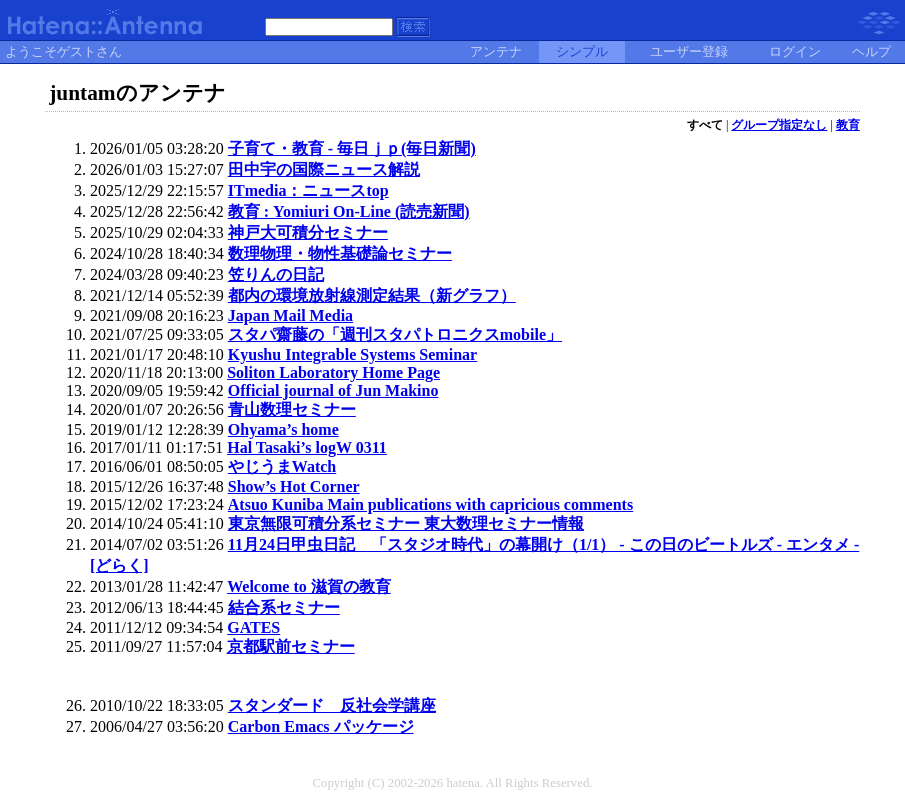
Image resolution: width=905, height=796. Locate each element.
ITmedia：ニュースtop (308, 190)
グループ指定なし (779, 125)
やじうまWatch (282, 466)
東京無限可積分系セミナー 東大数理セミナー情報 (406, 523)
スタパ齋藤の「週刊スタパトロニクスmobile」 (395, 334)
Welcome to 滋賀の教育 (309, 586)
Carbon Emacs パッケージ (321, 726)
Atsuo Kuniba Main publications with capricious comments (430, 504)
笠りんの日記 (276, 274)
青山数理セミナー (292, 409)
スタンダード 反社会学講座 (332, 705)
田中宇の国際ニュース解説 (324, 169)
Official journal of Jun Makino (333, 390)
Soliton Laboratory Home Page (333, 372)
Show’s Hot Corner (294, 486)
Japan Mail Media (290, 315)
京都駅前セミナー (291, 646)
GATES (253, 627)
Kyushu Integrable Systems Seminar (352, 354)
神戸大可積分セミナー (308, 232)
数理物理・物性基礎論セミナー (340, 253)
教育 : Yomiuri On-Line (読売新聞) (349, 211)
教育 (848, 125)
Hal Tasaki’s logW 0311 (307, 447)
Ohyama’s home (283, 429)
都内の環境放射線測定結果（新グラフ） (372, 295)
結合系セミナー (284, 607)
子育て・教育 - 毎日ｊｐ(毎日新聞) (352, 148)
